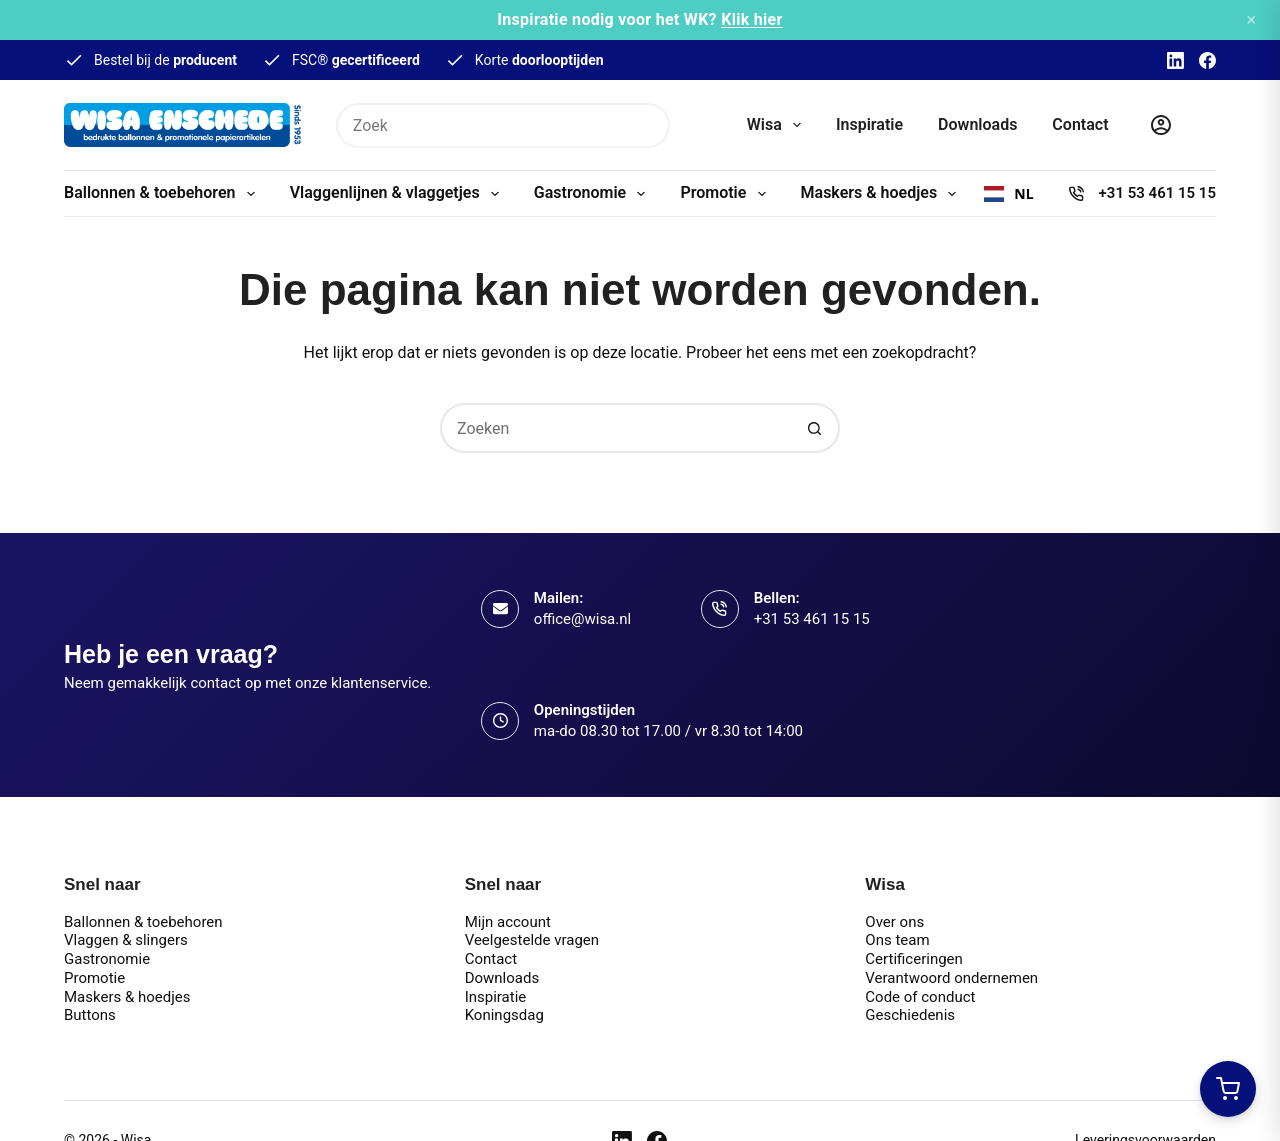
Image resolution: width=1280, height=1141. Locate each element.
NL (1008, 194)
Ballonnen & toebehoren (163, 194)
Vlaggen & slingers (126, 940)
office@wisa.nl (582, 619)
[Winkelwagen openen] (1228, 1089)
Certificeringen (914, 959)
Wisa (778, 125)
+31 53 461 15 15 (1157, 193)
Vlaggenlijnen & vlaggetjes (398, 194)
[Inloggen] (1161, 125)
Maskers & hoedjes (883, 194)
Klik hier (752, 19)
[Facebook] (1207, 60)
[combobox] (1008, 194)
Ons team (897, 940)
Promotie (726, 194)
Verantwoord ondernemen (951, 978)
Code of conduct (920, 997)
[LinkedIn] (1175, 60)
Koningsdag (504, 1015)
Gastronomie (594, 194)
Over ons (894, 922)
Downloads (977, 124)
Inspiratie (869, 124)
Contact (1080, 124)
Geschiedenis (910, 1015)
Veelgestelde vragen (532, 940)
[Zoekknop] (647, 125)
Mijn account (508, 922)
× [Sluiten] (1251, 19)
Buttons (90, 1015)
